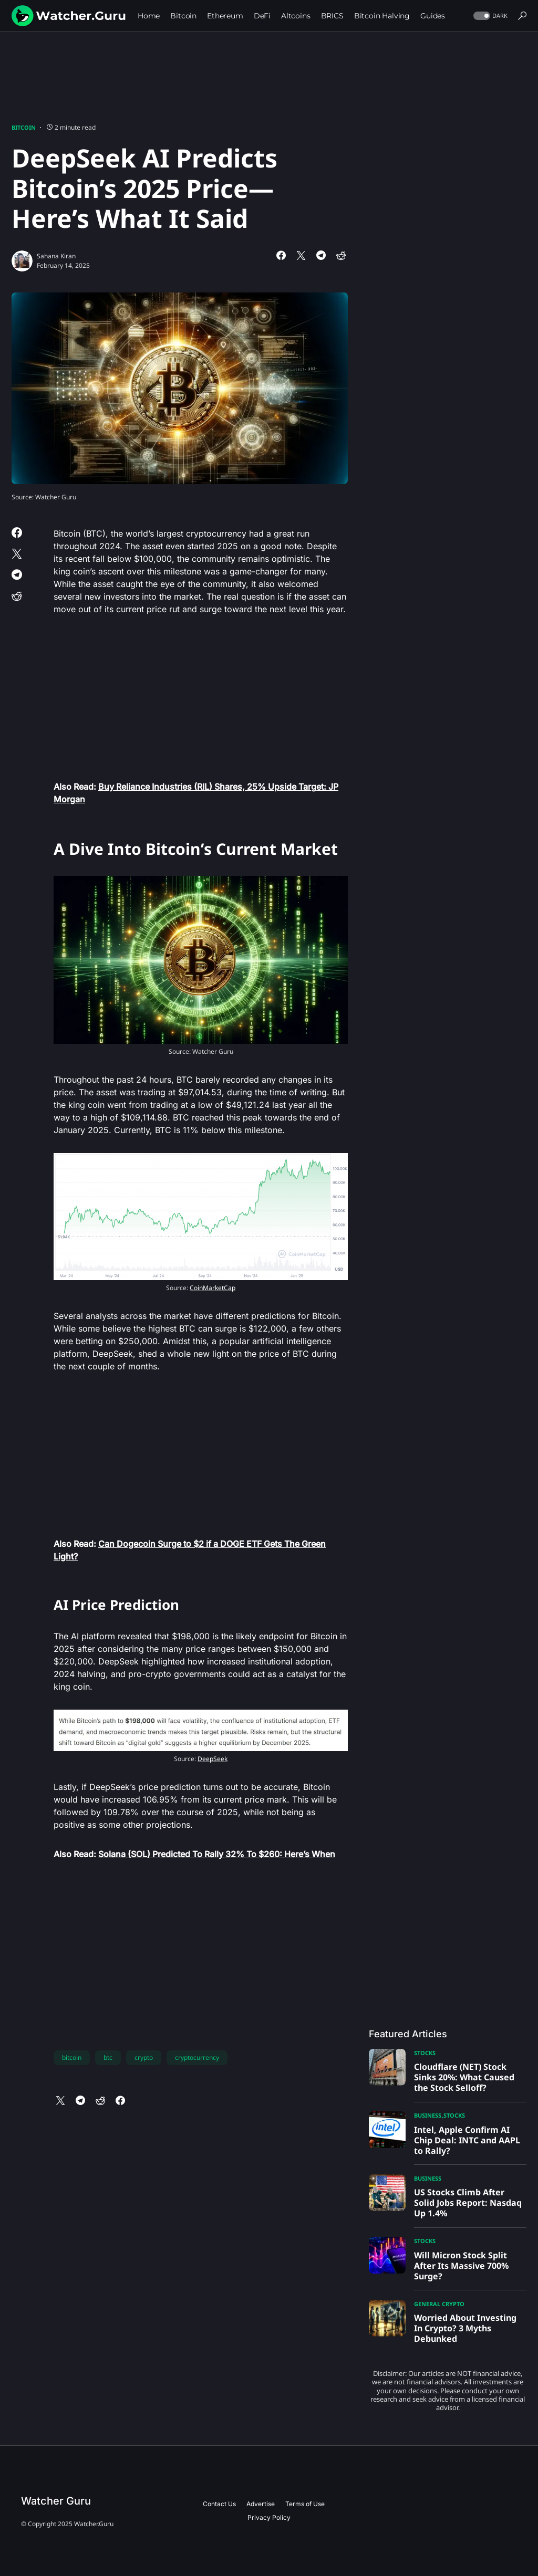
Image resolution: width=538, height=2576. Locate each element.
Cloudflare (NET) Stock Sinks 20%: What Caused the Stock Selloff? (464, 2077)
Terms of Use (305, 2504)
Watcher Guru (56, 2501)
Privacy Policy (269, 2517)
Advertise (260, 2504)
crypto (143, 2057)
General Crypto (439, 2304)
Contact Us (219, 2504)
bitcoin (71, 2057)
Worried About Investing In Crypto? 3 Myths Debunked (465, 2328)
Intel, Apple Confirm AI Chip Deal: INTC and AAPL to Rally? (467, 2140)
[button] (489, 16)
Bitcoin (24, 127)
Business (427, 2115)
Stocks (425, 2053)
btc (108, 2057)
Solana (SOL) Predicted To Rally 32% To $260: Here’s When (216, 1854)
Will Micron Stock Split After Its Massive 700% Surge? (461, 2265)
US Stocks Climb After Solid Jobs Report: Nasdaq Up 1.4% (468, 2202)
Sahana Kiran (56, 256)
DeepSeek (212, 1758)
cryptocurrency (197, 2057)
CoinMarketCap (212, 1287)
